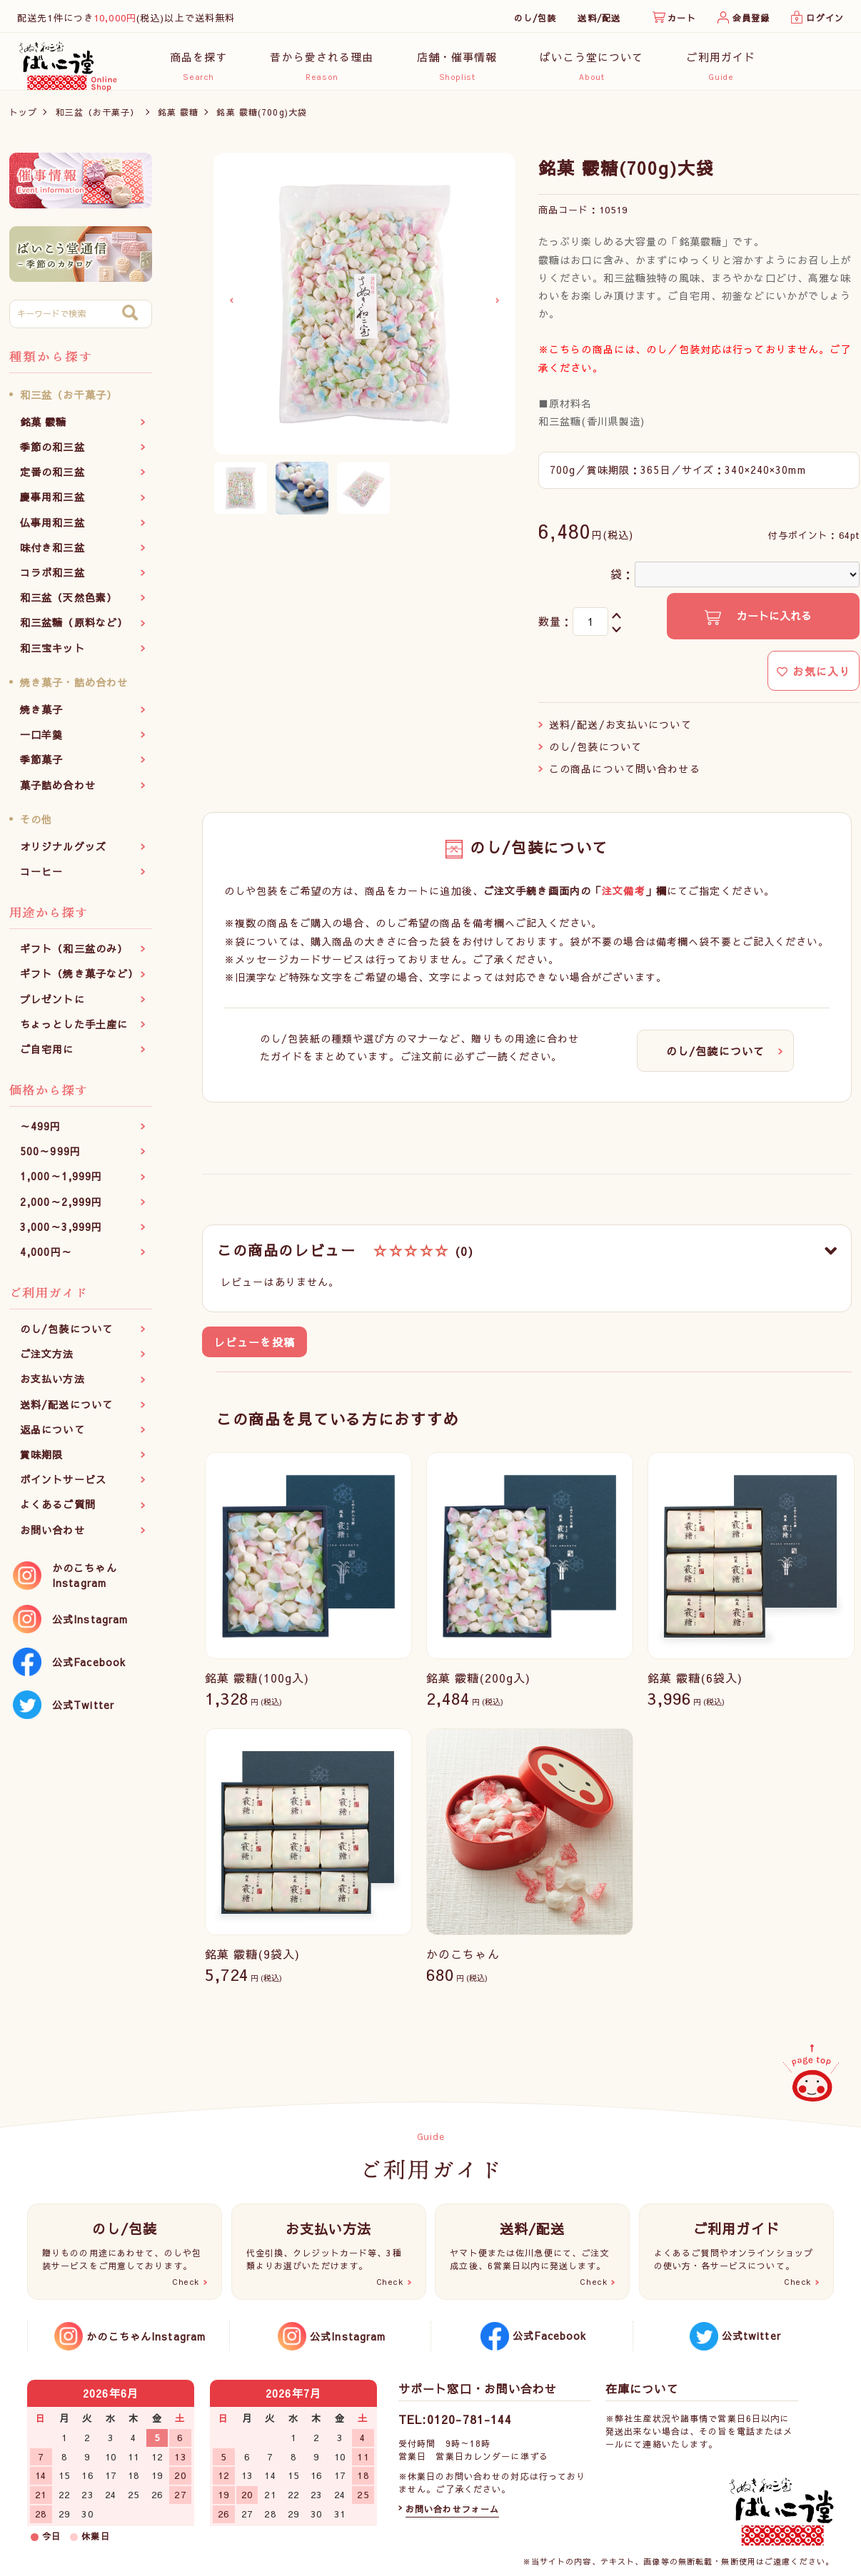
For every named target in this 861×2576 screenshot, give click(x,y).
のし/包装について (66, 1336)
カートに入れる (772, 623)
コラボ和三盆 (52, 580)
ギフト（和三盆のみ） (74, 956)
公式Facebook (89, 1669)
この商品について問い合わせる (624, 776)
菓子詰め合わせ (58, 792)
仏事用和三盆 (52, 529)
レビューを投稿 (254, 1349)
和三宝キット (52, 655)
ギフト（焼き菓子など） (79, 981)
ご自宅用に (47, 1056)
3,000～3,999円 (61, 1234)
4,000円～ (46, 1259)
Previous (231, 308)
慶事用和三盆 (52, 504)
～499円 (40, 1134)
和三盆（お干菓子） (98, 119)
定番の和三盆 (52, 479)
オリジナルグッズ (63, 853)
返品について (52, 1436)
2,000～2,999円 (61, 1209)
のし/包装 (535, 18)
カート (681, 18)
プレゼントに (52, 1006)
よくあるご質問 (58, 1512)
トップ (23, 119)
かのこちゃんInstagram (84, 1582)
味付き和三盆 (52, 554)
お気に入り (813, 678)
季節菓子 (41, 767)
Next (497, 308)
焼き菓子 (41, 717)
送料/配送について (66, 1411)
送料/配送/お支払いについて (620, 731)
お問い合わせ (52, 1537)
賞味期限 (41, 1462)
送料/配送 (599, 18)
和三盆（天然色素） (68, 605)
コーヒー (41, 879)
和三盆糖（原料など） (74, 630)
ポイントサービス (63, 1487)
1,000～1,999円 (61, 1184)
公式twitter (751, 2335)
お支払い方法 (52, 1386)
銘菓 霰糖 (178, 119)
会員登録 (751, 18)
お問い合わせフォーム (452, 2509)
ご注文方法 (47, 1361)
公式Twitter (83, 1712)
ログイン (824, 18)
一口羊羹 (41, 742)
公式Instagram (90, 1626)
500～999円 (50, 1159)
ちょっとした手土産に (74, 1031)
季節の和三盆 (52, 454)
